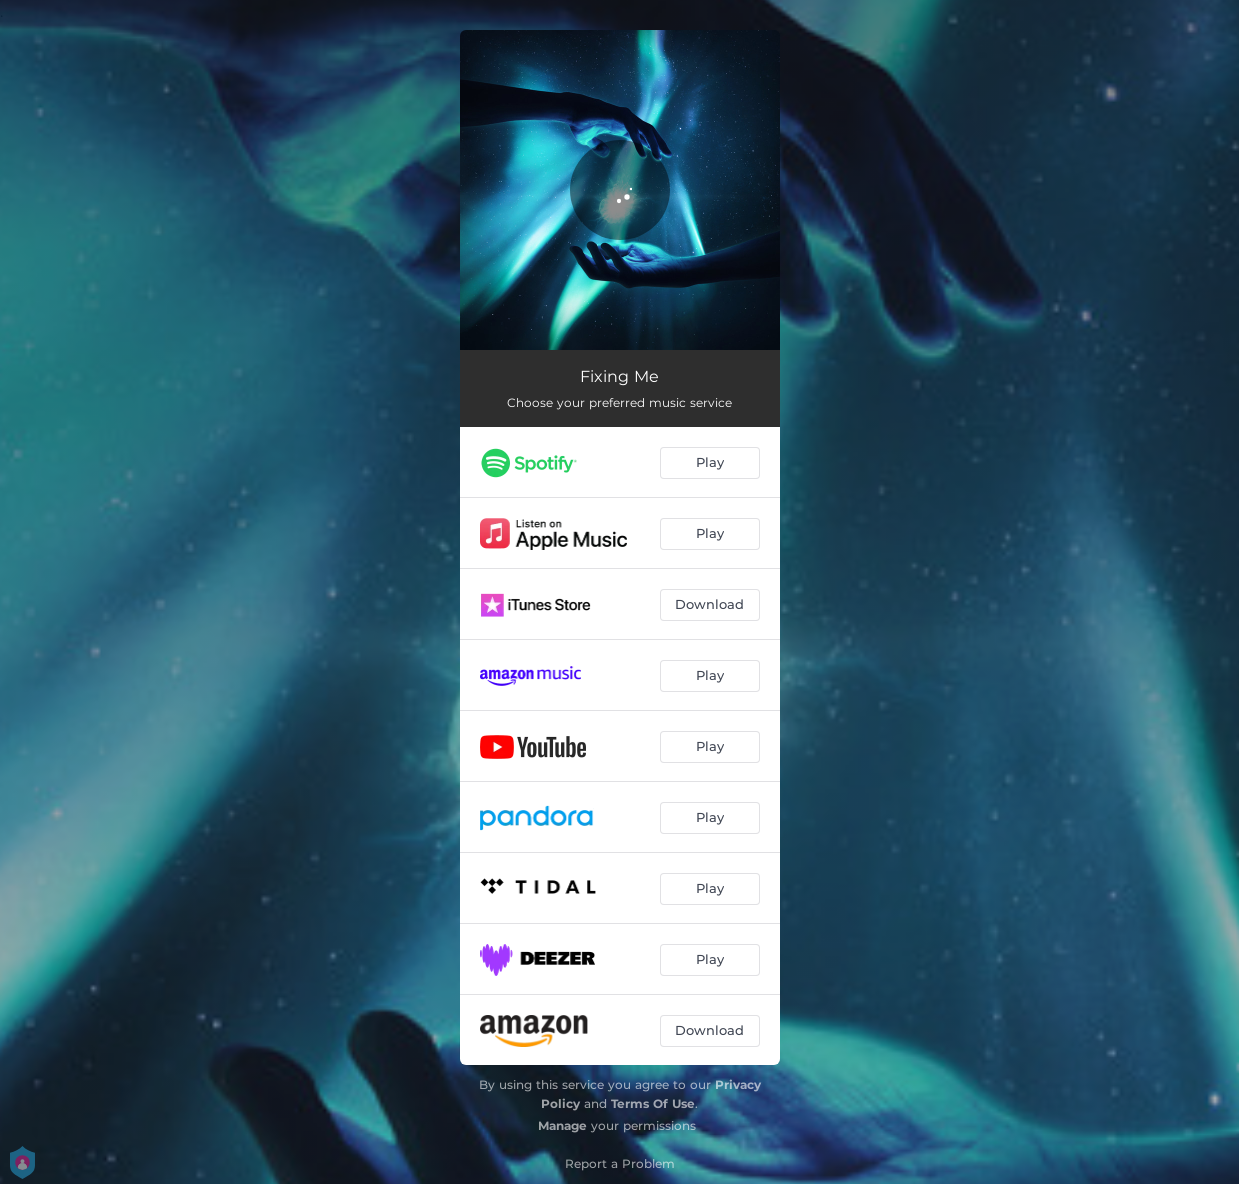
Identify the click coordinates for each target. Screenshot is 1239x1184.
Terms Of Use (653, 1103)
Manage (562, 1125)
